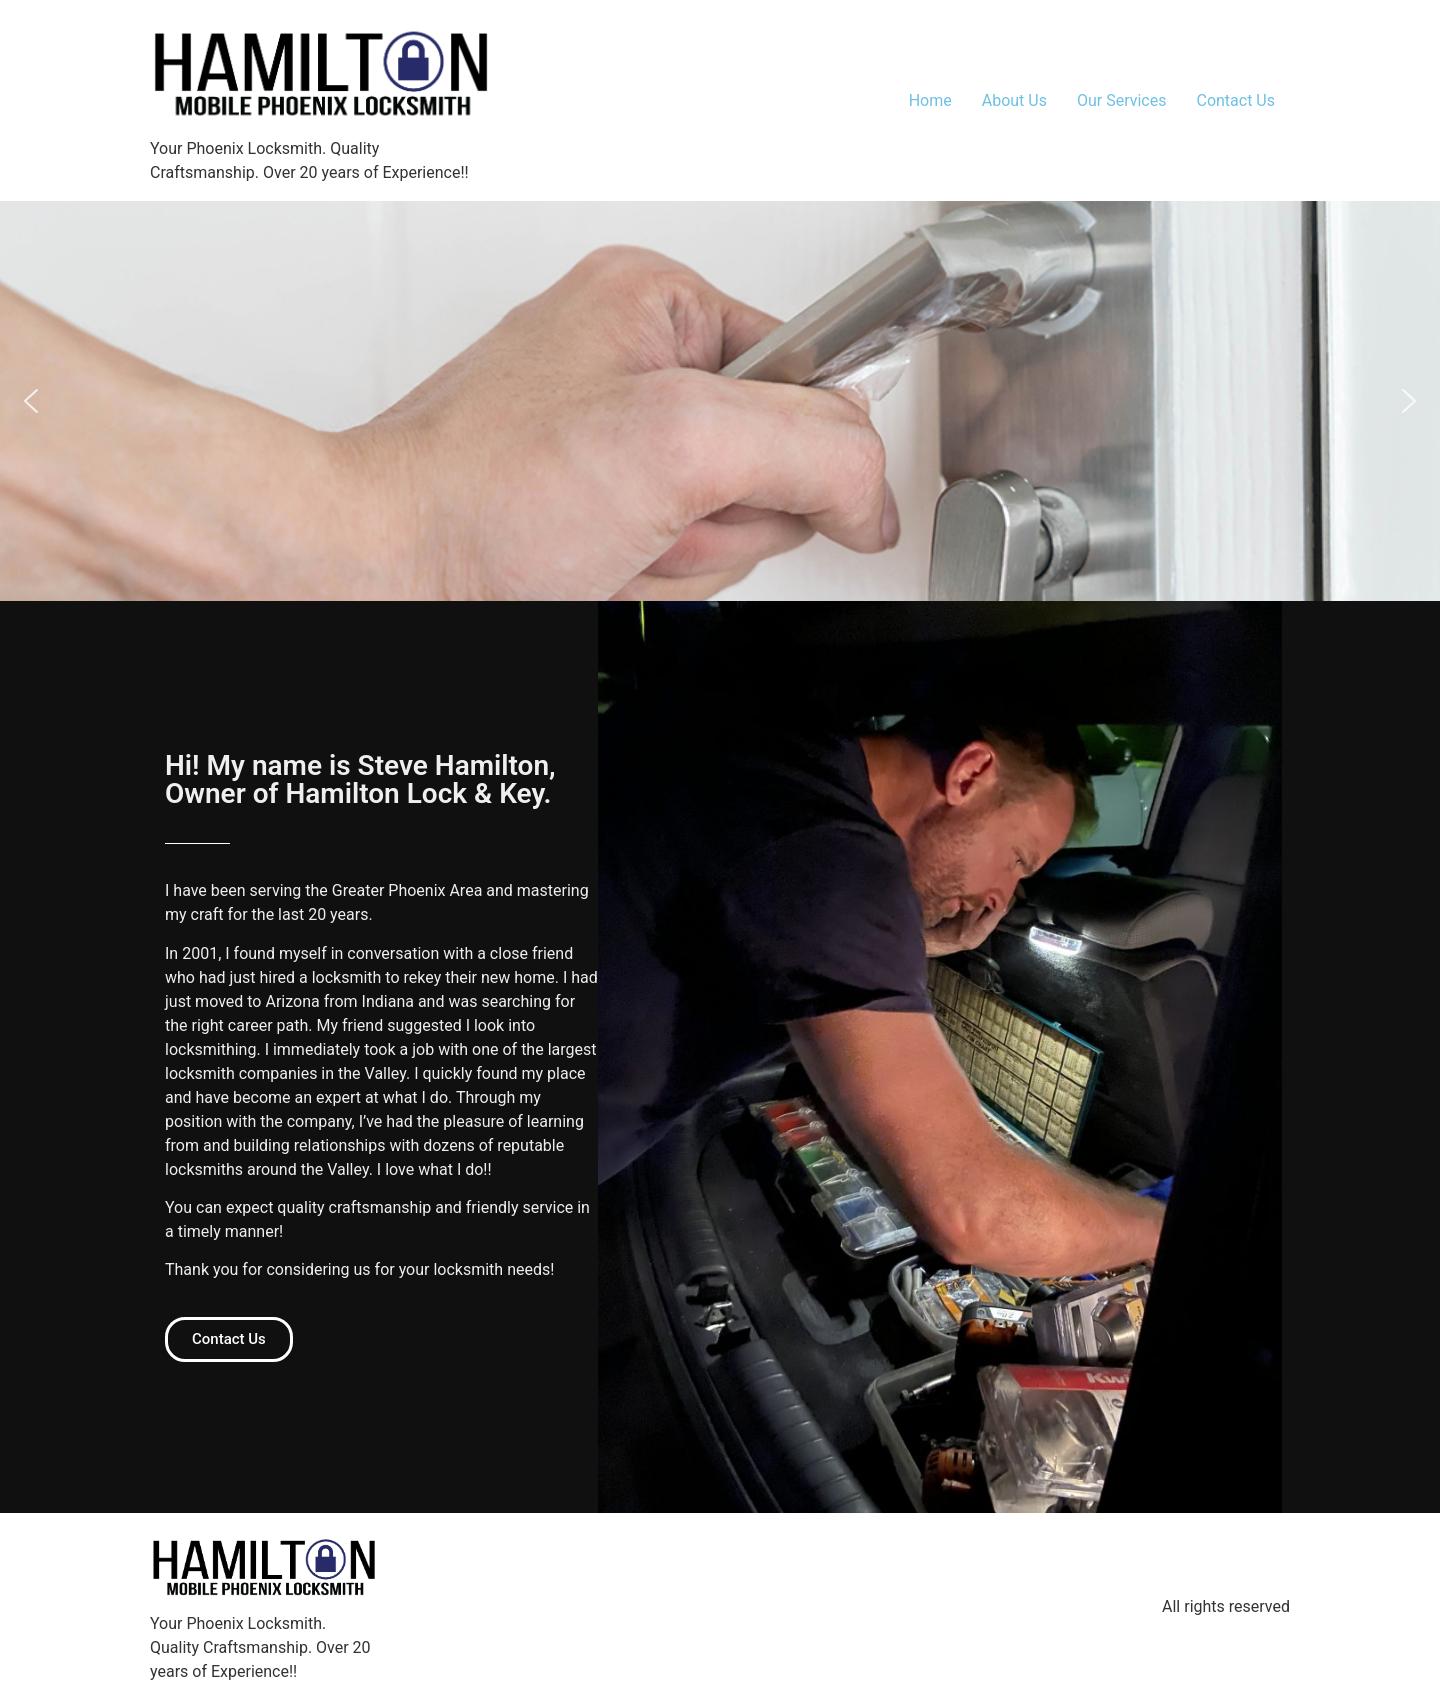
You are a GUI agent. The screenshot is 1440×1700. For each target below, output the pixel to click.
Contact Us (1235, 100)
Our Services (1122, 100)
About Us (1014, 100)
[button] (31, 401)
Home (930, 100)
